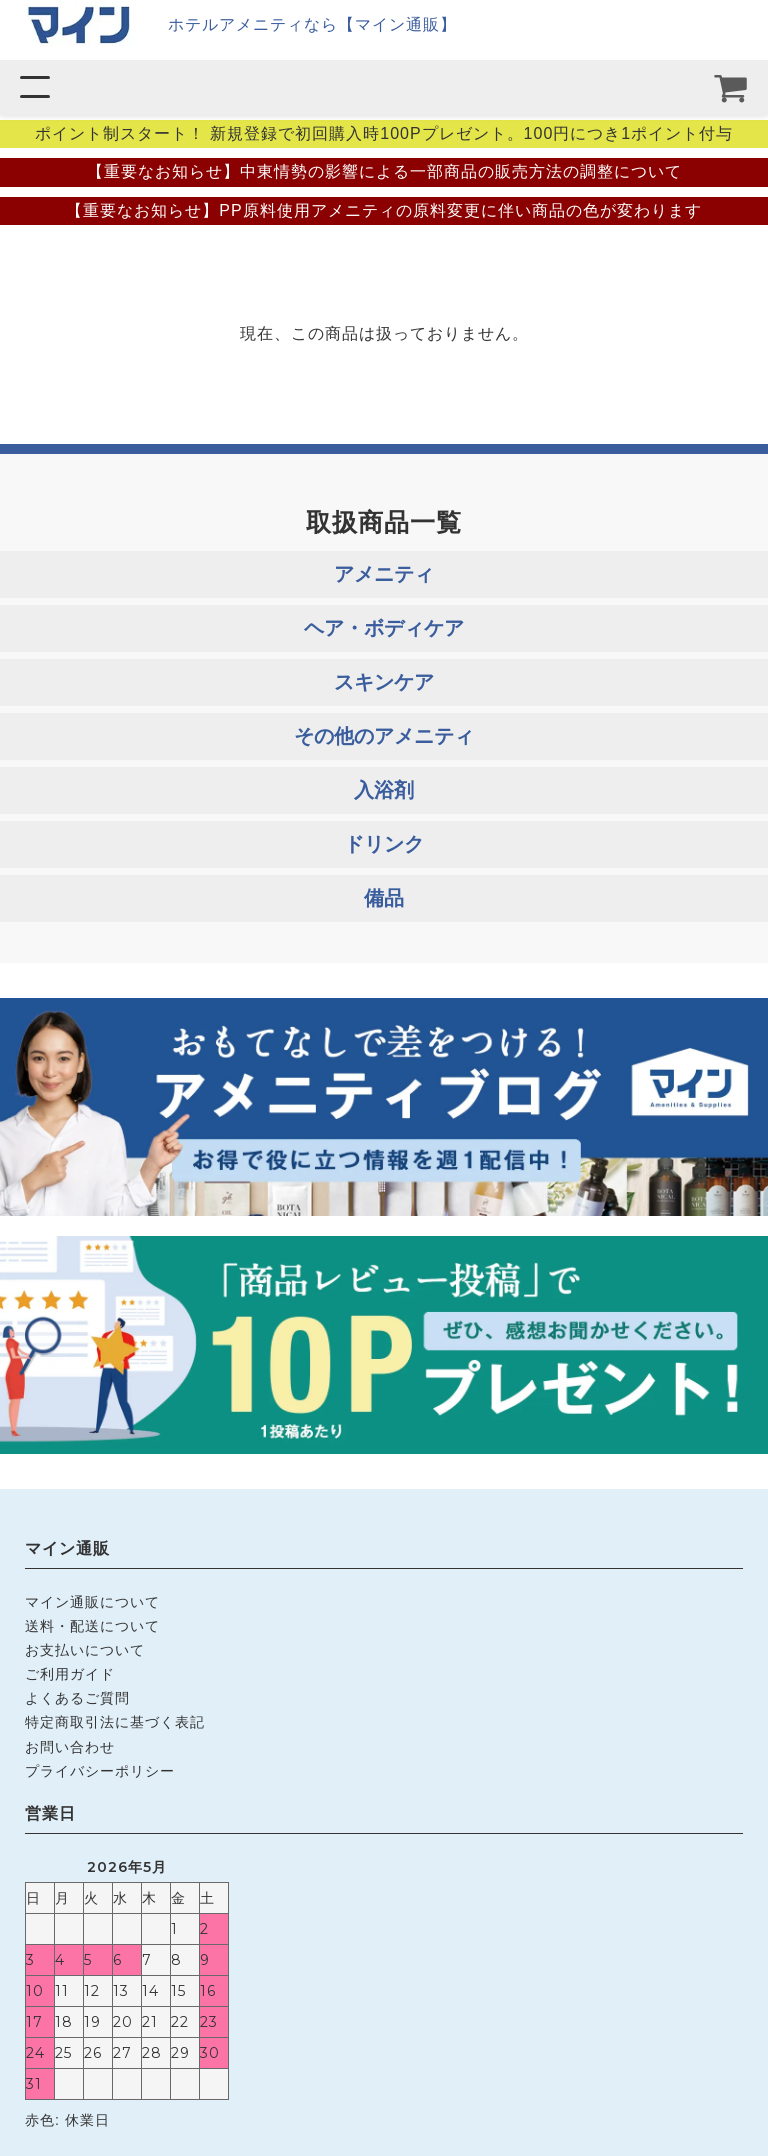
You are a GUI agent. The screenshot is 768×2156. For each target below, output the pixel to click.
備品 (384, 898)
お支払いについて (85, 1650)
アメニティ (384, 574)
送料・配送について (92, 1626)
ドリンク (384, 844)
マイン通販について (92, 1602)
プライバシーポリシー (100, 1771)
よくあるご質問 (77, 1698)
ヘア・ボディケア (384, 628)
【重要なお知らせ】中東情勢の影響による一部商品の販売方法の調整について (384, 171)
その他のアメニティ (384, 736)
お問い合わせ (70, 1747)
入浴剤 (384, 790)
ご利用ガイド (70, 1674)
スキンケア (384, 682)
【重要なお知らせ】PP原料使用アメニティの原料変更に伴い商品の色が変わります (383, 210)
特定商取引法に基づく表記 (115, 1722)
